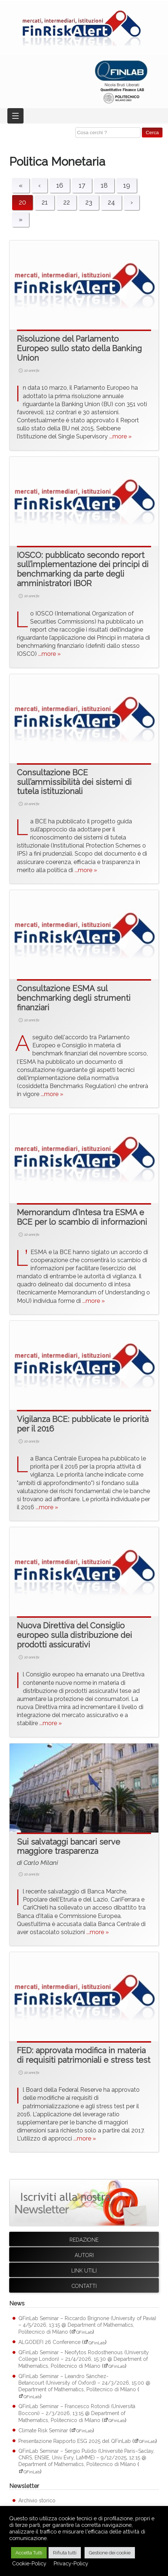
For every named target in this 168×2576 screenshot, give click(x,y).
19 (126, 185)
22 (66, 202)
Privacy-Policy (71, 2563)
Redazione (84, 2240)
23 (88, 202)
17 (82, 185)
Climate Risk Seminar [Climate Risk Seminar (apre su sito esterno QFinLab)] (43, 2430)
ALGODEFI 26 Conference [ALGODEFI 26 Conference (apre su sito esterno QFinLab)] (49, 2342)
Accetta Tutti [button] (28, 2552)
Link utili (84, 2271)
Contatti (84, 2286)
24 (111, 202)
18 (104, 185)
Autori (84, 2255)
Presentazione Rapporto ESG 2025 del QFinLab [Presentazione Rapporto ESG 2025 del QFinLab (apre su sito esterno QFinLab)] (74, 2441)
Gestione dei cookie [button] (110, 2552)
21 (45, 202)
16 (59, 185)
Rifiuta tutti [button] (64, 2552)
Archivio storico (37, 2500)
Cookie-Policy (29, 2563)
